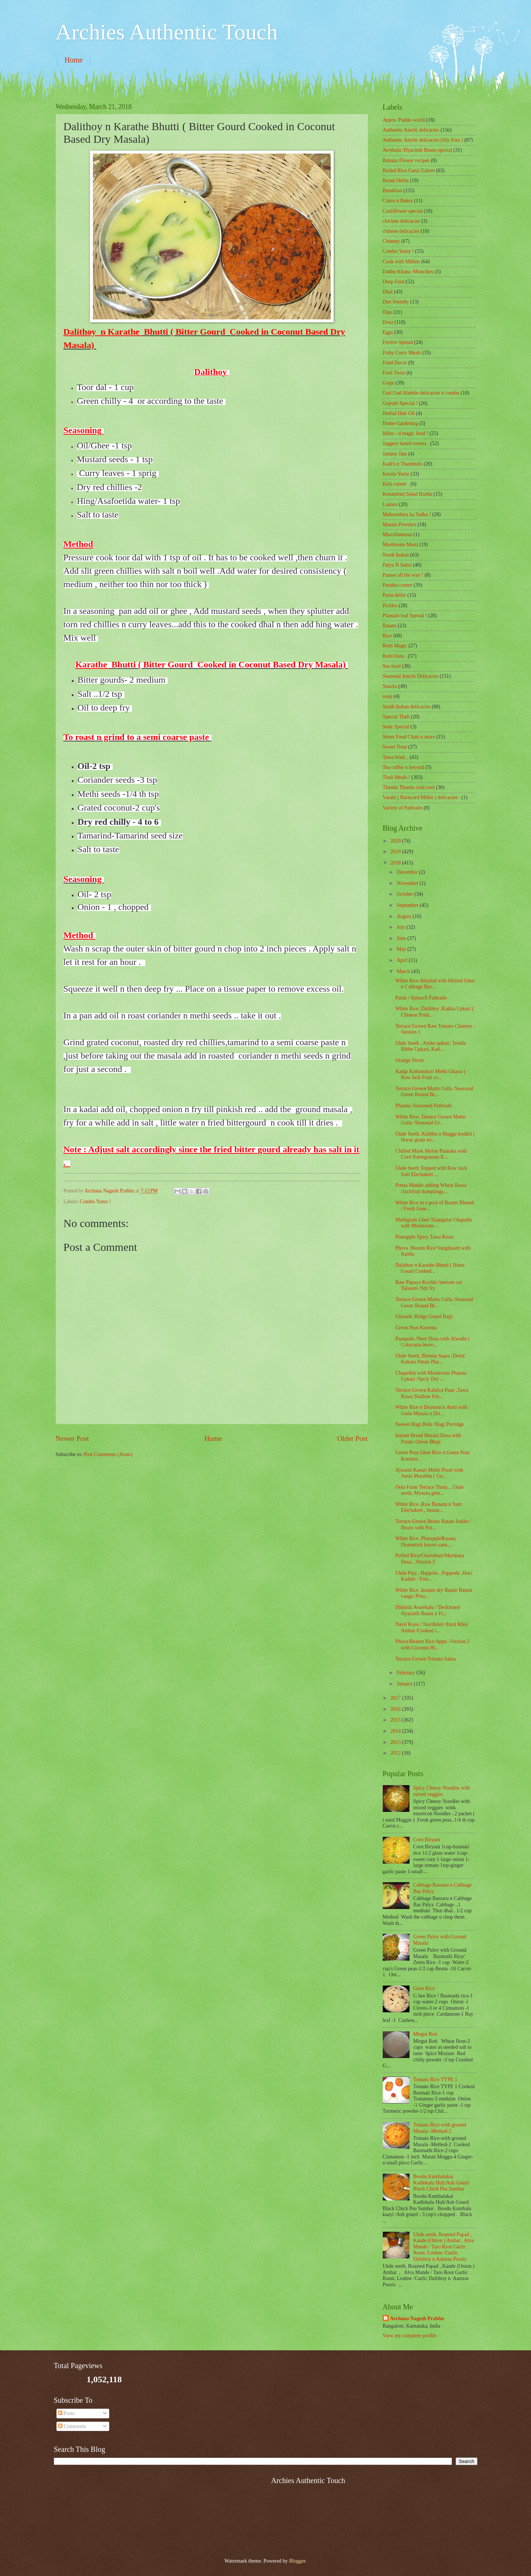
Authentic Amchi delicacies (411, 130)
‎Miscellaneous (397, 534)
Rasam (390, 625)
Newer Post (72, 1438)
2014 (396, 1731)
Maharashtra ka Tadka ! (407, 514)
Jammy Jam (395, 454)
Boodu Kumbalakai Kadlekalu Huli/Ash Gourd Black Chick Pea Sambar (441, 2183)
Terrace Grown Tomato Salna (425, 1659)
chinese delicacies (401, 231)
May (401, 949)
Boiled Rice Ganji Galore (409, 170)
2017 (396, 1698)
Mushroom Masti (400, 544)
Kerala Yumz (396, 474)
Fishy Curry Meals (402, 352)
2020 (396, 841)
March (403, 971)
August (404, 916)
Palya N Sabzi (397, 565)
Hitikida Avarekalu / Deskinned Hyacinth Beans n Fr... (427, 1610)
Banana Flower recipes (406, 160)
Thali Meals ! (396, 777)
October (405, 894)
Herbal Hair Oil (399, 413)
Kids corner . (396, 484)
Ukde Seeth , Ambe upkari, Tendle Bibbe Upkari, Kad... (430, 1046)
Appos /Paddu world (404, 120)
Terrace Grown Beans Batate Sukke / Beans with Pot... (433, 1524)
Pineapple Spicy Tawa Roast (424, 1237)
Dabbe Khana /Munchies (408, 271)
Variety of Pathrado (402, 808)
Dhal (388, 291)
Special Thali (396, 716)
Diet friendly (396, 302)
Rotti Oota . (395, 656)
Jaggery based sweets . (406, 443)
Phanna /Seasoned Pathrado (423, 1105)
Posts (66, 2413)
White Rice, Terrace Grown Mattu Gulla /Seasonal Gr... (430, 1120)
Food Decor (395, 363)
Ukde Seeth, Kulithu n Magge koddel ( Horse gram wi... (435, 1137)
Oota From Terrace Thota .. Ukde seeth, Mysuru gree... (429, 1490)
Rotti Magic (395, 645)
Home (74, 60)
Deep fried (394, 281)
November (408, 883)
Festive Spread (398, 342)
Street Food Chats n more (409, 737)
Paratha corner (397, 585)
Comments (72, 2426)
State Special (396, 727)
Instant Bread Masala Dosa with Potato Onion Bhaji (428, 1439)
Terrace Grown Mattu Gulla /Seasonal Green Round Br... (434, 1092)
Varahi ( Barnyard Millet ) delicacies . (421, 797)
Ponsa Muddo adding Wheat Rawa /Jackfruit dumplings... (430, 1188)
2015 (396, 1720)
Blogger (297, 2561)
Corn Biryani (426, 1839)
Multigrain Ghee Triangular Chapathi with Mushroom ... (433, 1223)
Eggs (388, 332)
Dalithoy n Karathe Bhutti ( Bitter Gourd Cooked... (430, 1268)
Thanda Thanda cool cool (409, 787)
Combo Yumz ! (95, 1201)
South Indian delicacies (407, 706)
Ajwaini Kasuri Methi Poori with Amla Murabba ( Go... (429, 1473)
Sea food (392, 666)
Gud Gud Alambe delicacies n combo (421, 393)
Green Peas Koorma (416, 1327)
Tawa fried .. (396, 757)
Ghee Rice (424, 1988)
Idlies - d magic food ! (405, 433)
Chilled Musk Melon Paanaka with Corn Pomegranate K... (431, 1154)
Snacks (390, 686)
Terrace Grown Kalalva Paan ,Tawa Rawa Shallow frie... (431, 1393)
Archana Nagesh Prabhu (417, 2318)
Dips (387, 312)
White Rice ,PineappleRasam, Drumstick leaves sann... (426, 1542)
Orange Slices (409, 1060)
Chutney (391, 241)
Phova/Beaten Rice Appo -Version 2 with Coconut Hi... (432, 1645)
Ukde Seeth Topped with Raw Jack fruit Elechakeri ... (431, 1171)
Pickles (390, 605)
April (402, 960)
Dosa (388, 322)
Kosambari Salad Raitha (408, 494)
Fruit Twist (394, 373)
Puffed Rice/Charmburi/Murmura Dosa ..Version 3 (429, 1559)
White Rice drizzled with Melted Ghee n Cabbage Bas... (435, 984)
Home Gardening (400, 423)
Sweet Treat (395, 747)
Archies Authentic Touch (167, 32)
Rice (387, 635)
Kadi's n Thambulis (402, 464)
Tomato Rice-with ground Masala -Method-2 (439, 2128)
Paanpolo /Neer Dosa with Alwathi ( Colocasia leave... (432, 1342)
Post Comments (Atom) (108, 1454)
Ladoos (390, 504)
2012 (396, 1753)
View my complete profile (409, 2335)
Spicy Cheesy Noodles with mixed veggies (441, 1791)
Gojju (388, 383)
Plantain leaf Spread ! (405, 615)
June (401, 938)
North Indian (396, 555)
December (407, 872)
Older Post (352, 1438)
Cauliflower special (403, 211)
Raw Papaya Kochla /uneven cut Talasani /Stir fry (428, 1285)
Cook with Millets (401, 261)
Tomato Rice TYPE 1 (435, 2079)
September (408, 905)
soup (387, 696)
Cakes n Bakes (398, 200)
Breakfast (392, 190)
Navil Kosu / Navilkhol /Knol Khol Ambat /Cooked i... (431, 1627)
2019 (396, 851)
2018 (396, 863)
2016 (396, 1709)
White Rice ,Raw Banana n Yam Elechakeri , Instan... (428, 1507)
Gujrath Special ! (400, 403)
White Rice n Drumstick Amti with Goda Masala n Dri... (431, 1410)
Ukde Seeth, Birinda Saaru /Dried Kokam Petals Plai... (429, 1359)
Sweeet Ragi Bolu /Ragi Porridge (429, 1424)
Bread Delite (396, 180)
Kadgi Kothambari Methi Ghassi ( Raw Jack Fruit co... (430, 1075)
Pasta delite (394, 595)
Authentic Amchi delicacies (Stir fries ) (423, 140)
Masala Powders (400, 524)
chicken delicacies (401, 221)
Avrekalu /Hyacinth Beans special (417, 150)
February (406, 1672)
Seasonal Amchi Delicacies (410, 676)
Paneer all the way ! (403, 575)
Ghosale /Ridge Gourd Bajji (424, 1316)
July (401, 927)
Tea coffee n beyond (403, 767)
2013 (396, 1742)
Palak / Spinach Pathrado (421, 998)
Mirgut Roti (425, 2034)
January (405, 1684)
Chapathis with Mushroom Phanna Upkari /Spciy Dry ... (430, 1376)
